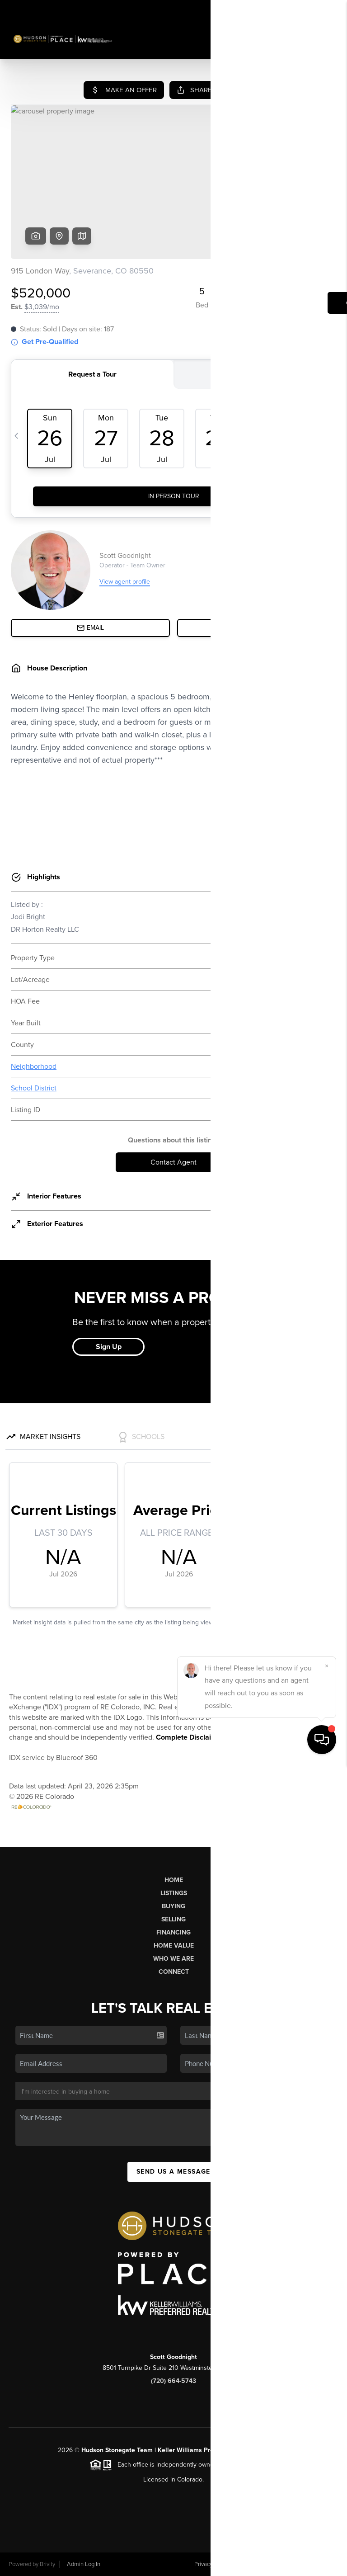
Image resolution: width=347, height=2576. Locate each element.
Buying (173, 1906)
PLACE (279, 2450)
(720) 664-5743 (173, 2381)
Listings (173, 1893)
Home (173, 1880)
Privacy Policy (211, 2564)
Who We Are (173, 1959)
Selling (173, 1919)
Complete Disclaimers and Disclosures (218, 1737)
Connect (174, 1972)
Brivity (47, 2564)
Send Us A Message (173, 2171)
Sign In (311, 9)
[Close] (326, 2477)
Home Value (174, 1945)
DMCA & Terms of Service (272, 2564)
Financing (173, 1932)
